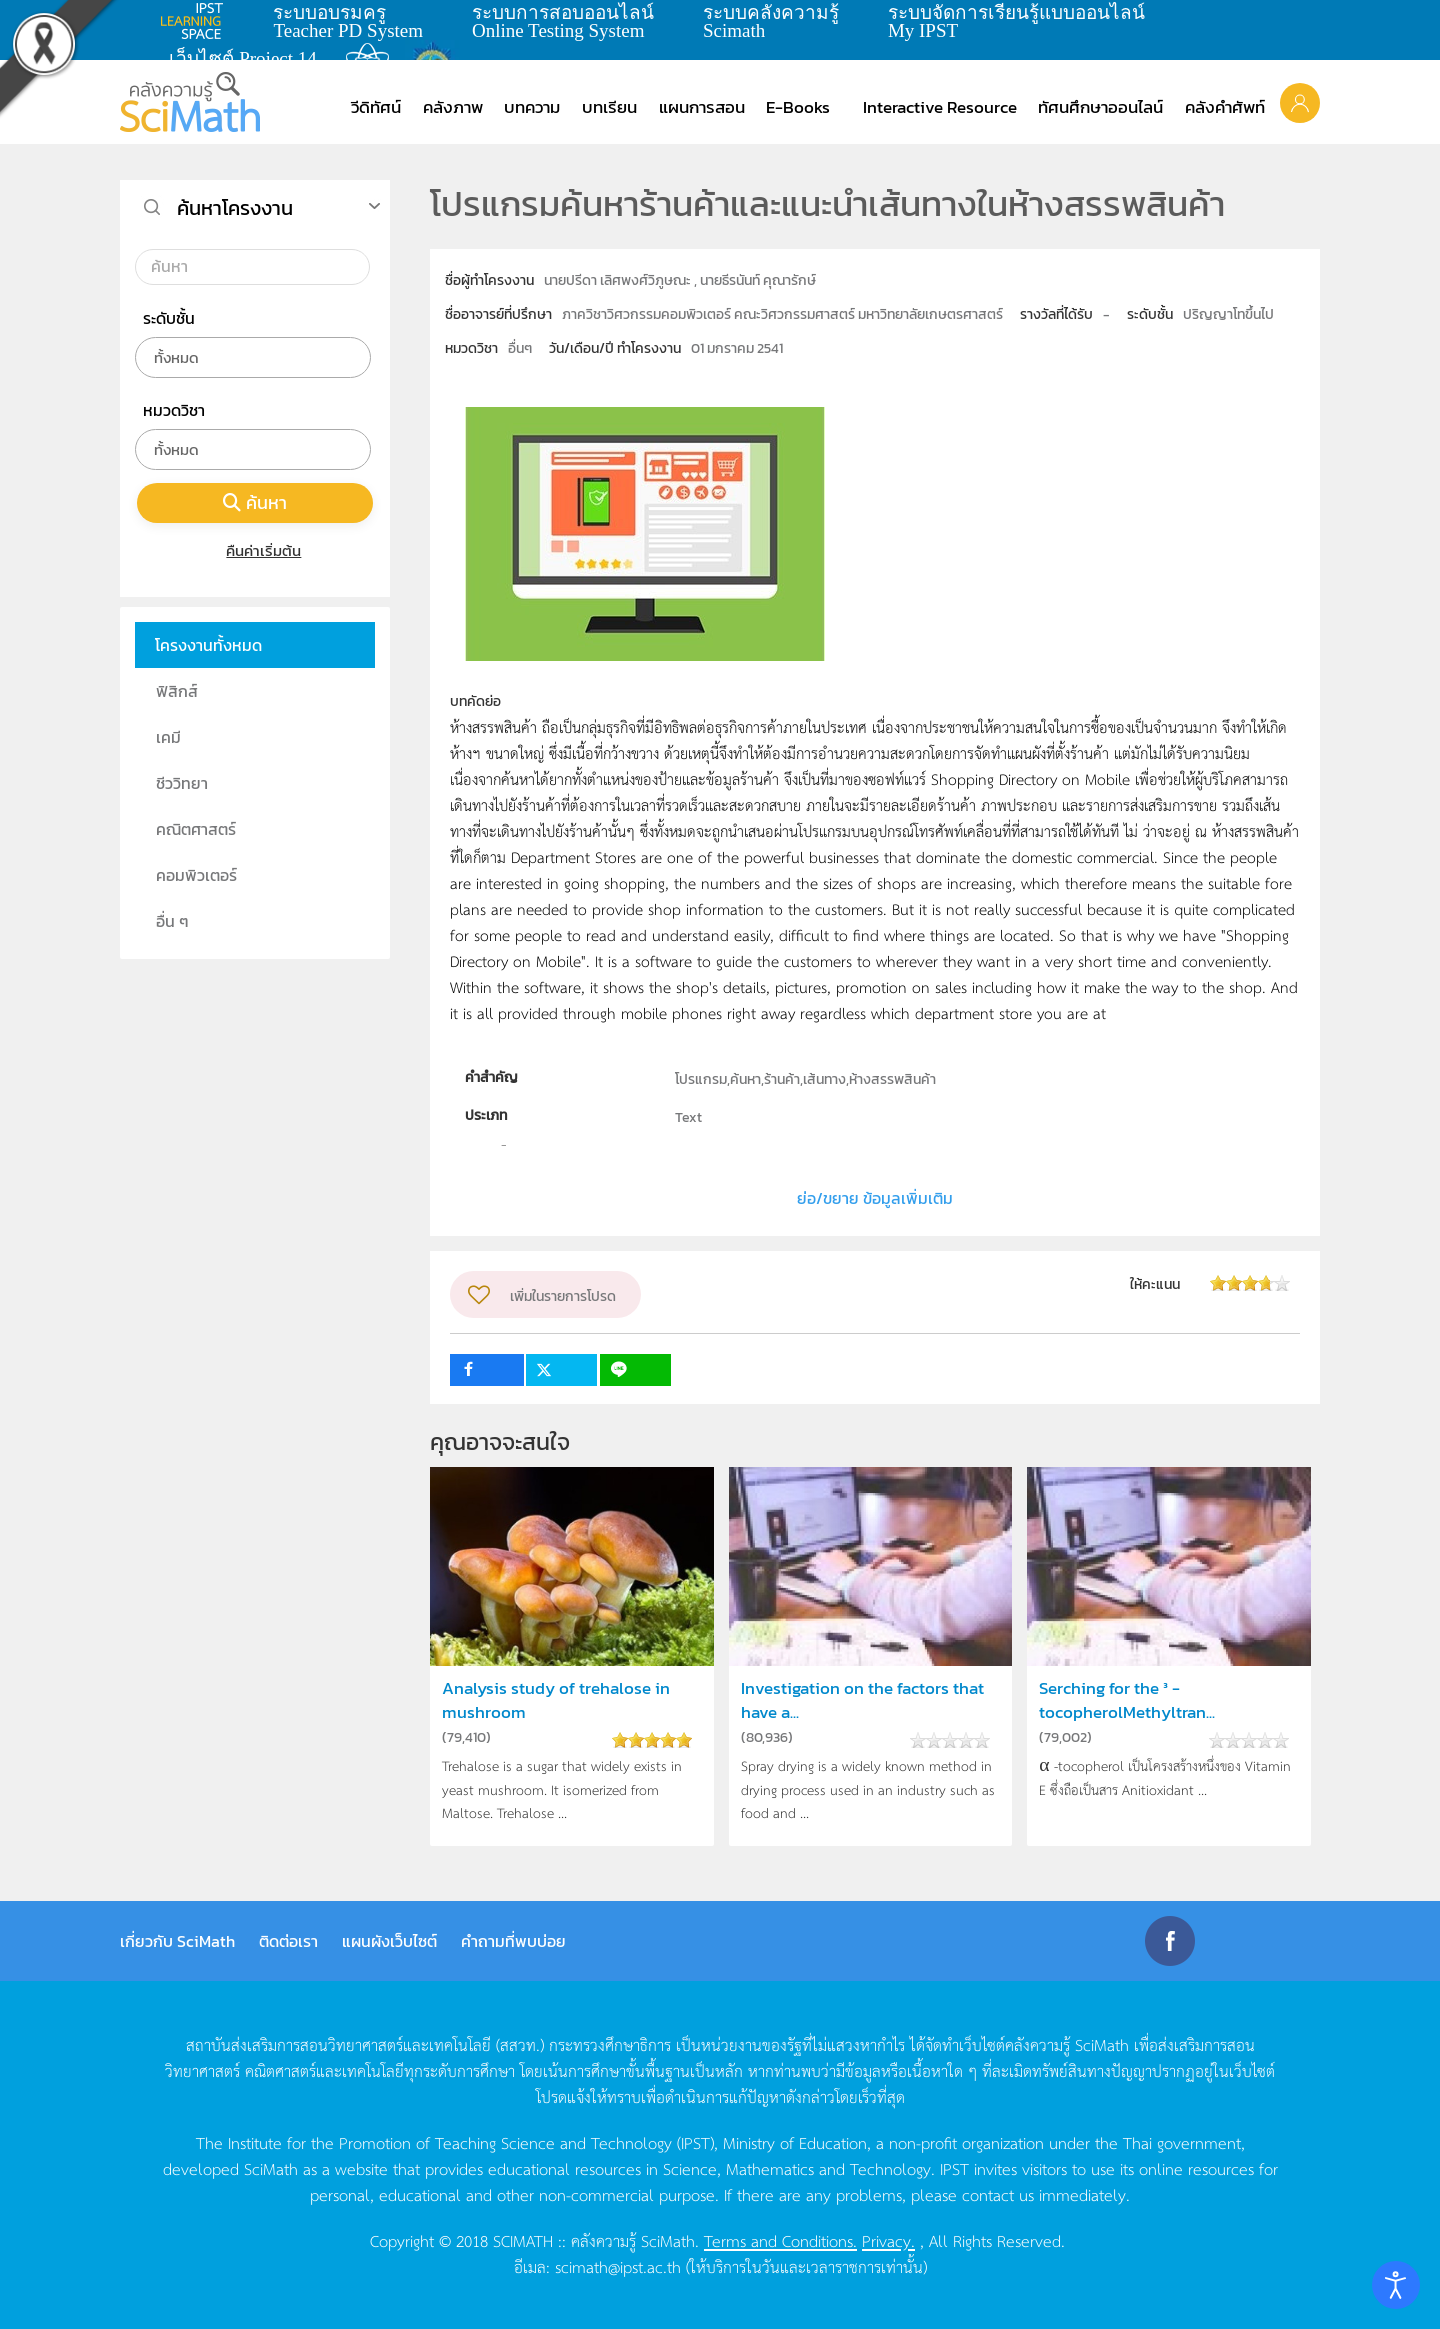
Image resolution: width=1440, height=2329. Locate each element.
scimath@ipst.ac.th (618, 2266)
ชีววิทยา (182, 783)
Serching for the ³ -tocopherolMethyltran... (1127, 1700)
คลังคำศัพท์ (1225, 107)
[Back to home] (190, 102)
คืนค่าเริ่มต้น (255, 550)
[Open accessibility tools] (1396, 2285)
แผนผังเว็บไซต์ (389, 1941)
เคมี (168, 737)
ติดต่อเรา (288, 1941)
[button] (1300, 102)
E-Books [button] (798, 107)
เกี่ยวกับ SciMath (177, 1941)
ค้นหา (255, 502)
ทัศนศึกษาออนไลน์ (1100, 107)
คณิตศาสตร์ (196, 829)
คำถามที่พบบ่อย (513, 1941)
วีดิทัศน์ (376, 107)
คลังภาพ (453, 107)
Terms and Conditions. (780, 2240)
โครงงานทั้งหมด (208, 645)
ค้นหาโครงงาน (235, 208)
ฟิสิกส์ (177, 691)
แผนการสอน (702, 107)
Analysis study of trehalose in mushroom (556, 1700)
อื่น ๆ (172, 921)
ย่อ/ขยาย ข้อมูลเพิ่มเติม (875, 1198)
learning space (197, 21)
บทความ (532, 107)
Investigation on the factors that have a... (862, 1700)
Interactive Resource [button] (940, 107)
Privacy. (888, 2240)
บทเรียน (609, 107)
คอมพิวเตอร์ (196, 875)
